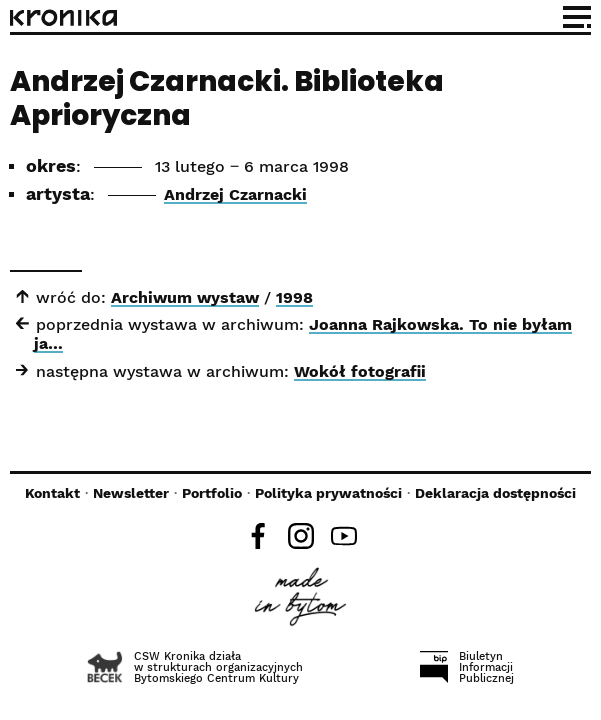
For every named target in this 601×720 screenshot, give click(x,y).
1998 (294, 297)
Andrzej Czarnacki (235, 194)
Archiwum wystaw (185, 297)
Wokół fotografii (360, 371)
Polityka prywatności (328, 493)
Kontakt (52, 493)
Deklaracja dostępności (495, 493)
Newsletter (131, 493)
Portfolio (212, 493)
